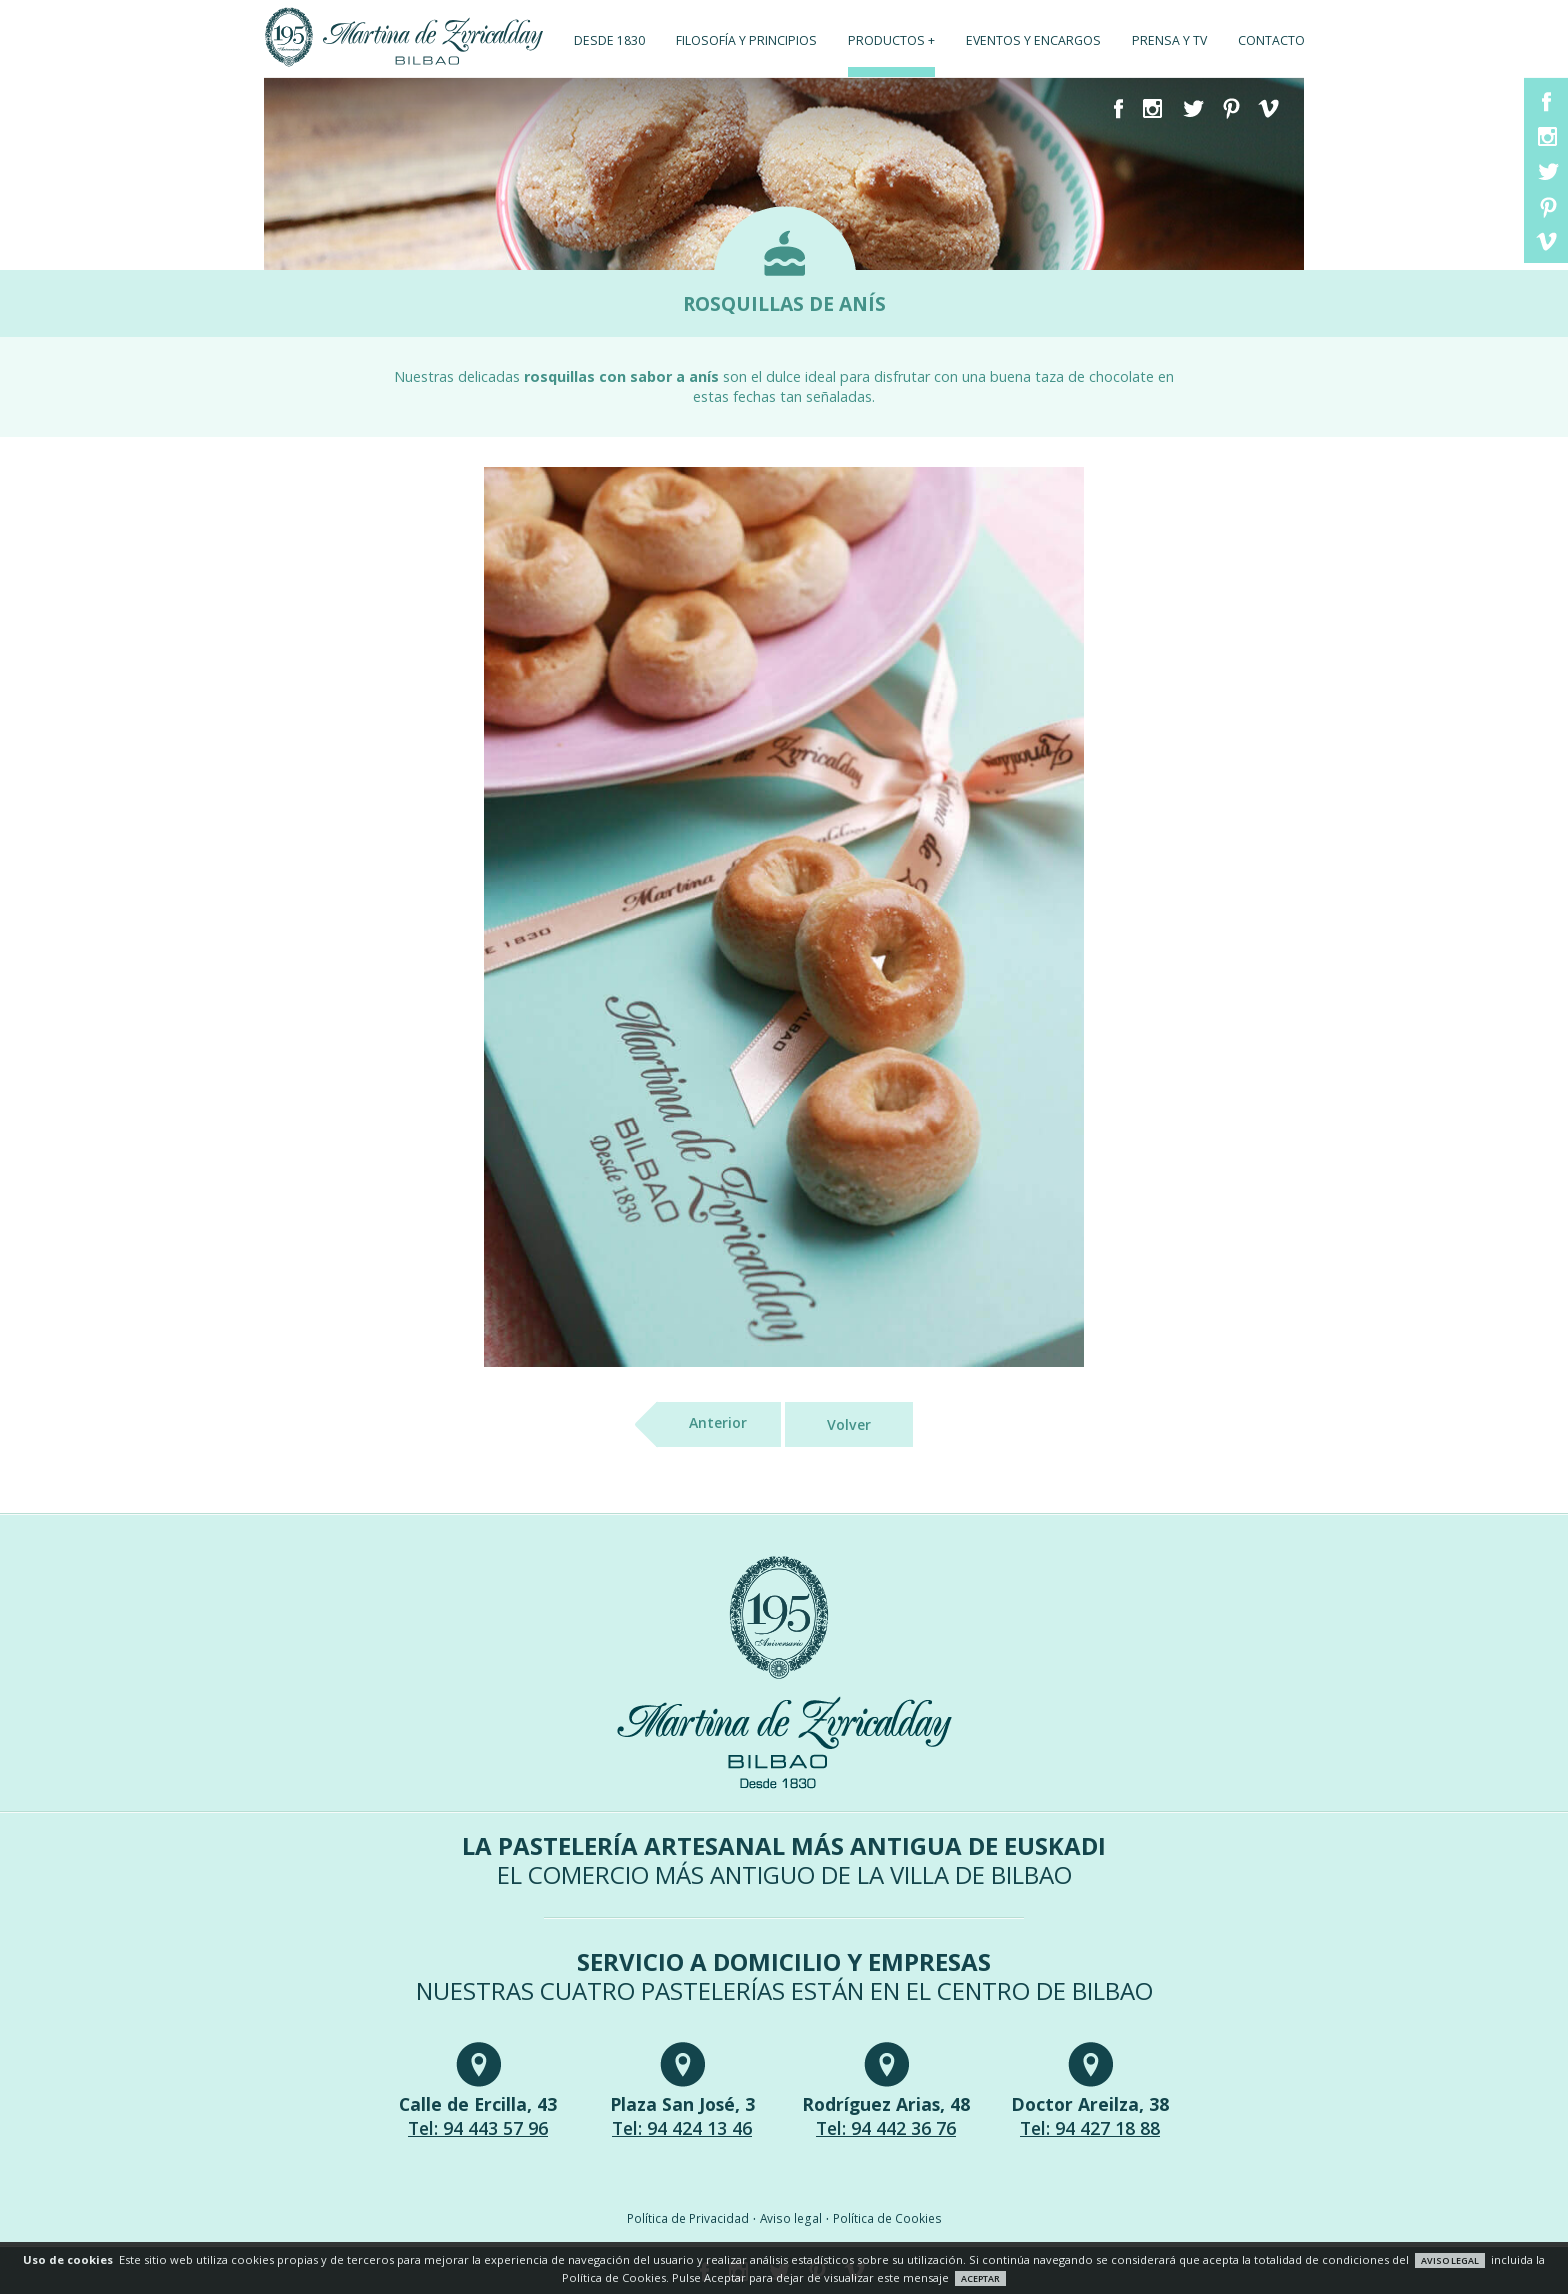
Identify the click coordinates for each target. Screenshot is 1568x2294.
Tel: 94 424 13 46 (682, 2128)
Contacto (1271, 40)
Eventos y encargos (1033, 40)
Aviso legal (791, 2218)
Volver (849, 1424)
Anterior (701, 1424)
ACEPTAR (980, 2278)
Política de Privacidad (688, 2218)
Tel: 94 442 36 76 (886, 2128)
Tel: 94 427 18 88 (1090, 2128)
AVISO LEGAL (1450, 2260)
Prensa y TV (1169, 40)
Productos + (891, 40)
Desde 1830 (609, 40)
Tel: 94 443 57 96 (478, 2128)
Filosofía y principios (746, 40)
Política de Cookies (887, 2218)
